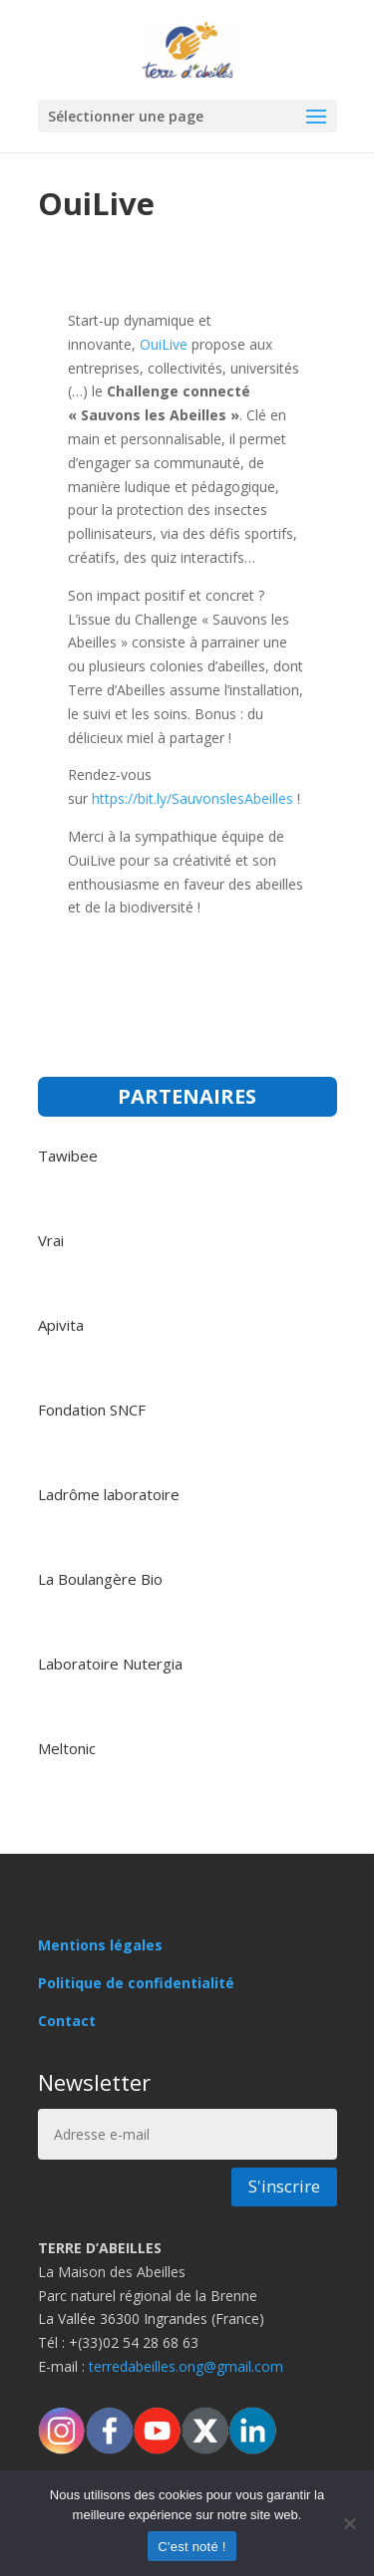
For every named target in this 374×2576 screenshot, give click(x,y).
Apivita (61, 1325)
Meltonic (67, 1748)
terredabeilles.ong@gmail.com (186, 2366)
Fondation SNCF (92, 1409)
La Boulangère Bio (100, 1579)
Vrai (51, 1240)
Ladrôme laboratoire (109, 1494)
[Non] (349, 2523)
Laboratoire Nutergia (110, 1664)
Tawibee (68, 1155)
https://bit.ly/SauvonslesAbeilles (192, 798)
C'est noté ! (191, 2546)
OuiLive (165, 344)
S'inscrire (284, 2186)
